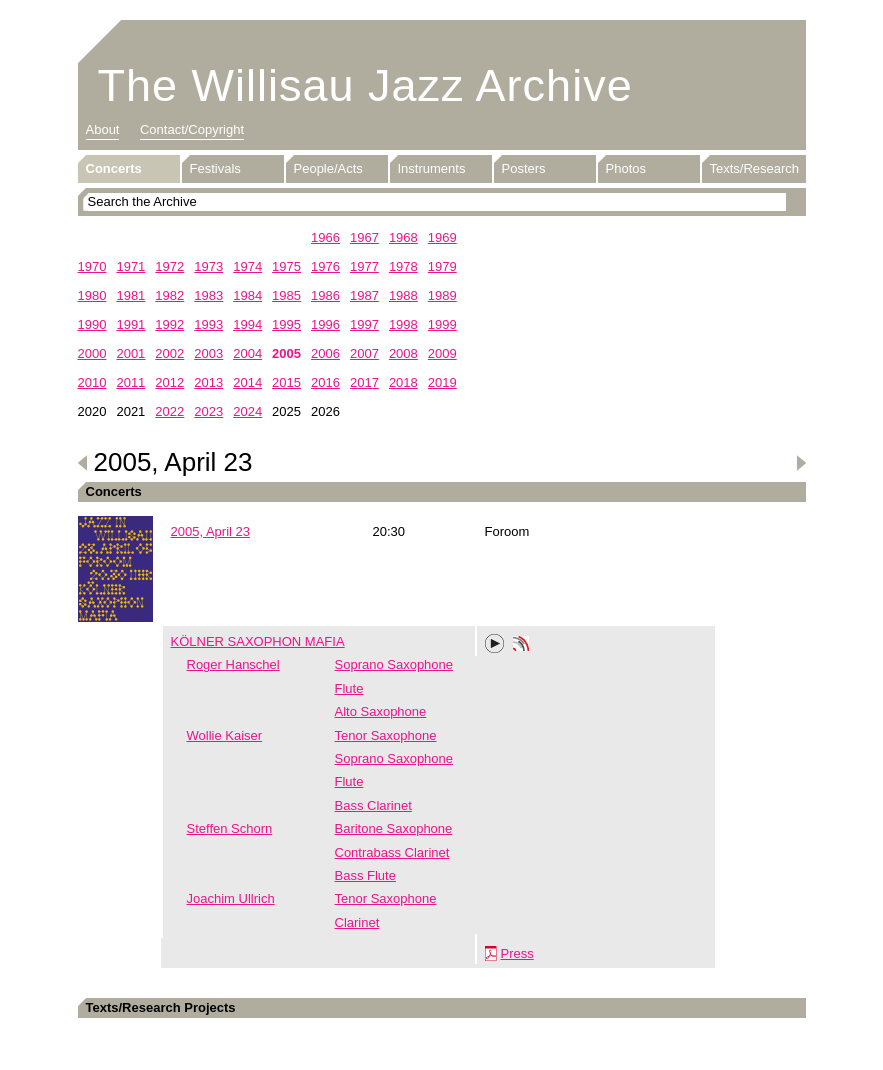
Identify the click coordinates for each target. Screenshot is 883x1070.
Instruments (432, 168)
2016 (325, 382)
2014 (247, 382)
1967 (364, 237)
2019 (442, 382)
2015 (286, 382)
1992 (169, 324)
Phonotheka (521, 646)
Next (801, 463)
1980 (92, 295)
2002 (169, 353)
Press (517, 953)
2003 (208, 353)
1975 (286, 266)
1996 (325, 324)
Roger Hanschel (233, 664)
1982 (169, 295)
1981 (130, 295)
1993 (208, 324)
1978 (403, 266)
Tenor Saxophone (386, 735)
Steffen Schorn (230, 828)
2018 (403, 382)
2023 (208, 411)
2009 (442, 353)
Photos (626, 168)
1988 (403, 295)
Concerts (114, 168)
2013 (208, 382)
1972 (169, 266)
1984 (247, 295)
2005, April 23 (211, 531)
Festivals (215, 168)
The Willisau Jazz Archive (365, 85)
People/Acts (328, 168)
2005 (286, 353)
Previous (83, 463)
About (103, 129)
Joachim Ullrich (231, 898)
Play (495, 644)
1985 (286, 295)
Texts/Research (755, 168)
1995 (286, 324)
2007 (364, 353)
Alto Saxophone (381, 711)
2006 (325, 353)
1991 (130, 324)
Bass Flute (365, 875)
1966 (325, 237)
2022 (169, 411)
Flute (349, 688)
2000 (92, 353)
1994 (247, 324)
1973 (208, 266)
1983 (208, 295)
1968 (403, 237)
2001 (130, 353)
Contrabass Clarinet (392, 852)
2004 (247, 353)
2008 (403, 353)
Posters (524, 168)
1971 (130, 266)
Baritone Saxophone (394, 828)
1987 (364, 295)
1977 (364, 266)
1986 (325, 295)
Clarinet (357, 922)
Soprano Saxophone (394, 664)
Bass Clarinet (373, 805)
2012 (169, 382)
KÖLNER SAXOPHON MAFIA (258, 641)
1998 (403, 324)
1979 (442, 266)
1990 (92, 324)
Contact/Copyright (192, 129)
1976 (325, 266)
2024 (247, 411)
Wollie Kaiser (225, 735)
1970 (92, 266)
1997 (364, 324)
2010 (92, 382)
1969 (442, 237)
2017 (364, 382)
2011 (130, 382)
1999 (442, 324)
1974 (247, 266)
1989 (442, 295)
